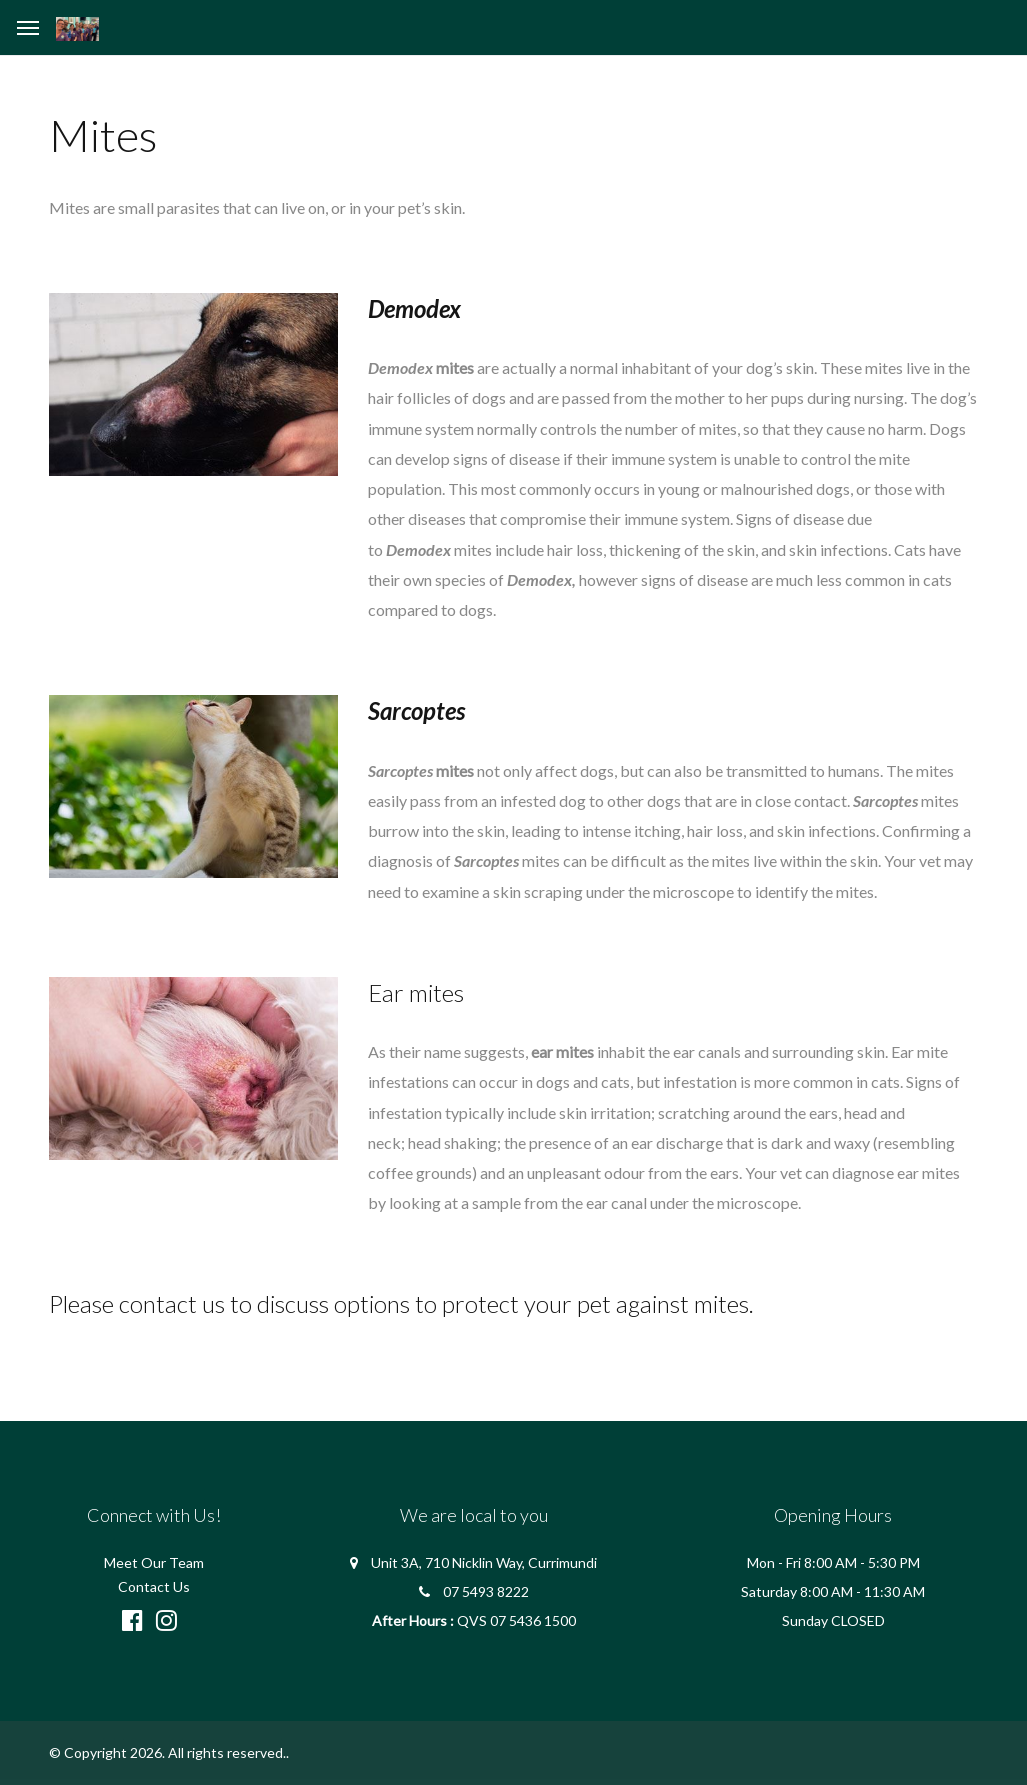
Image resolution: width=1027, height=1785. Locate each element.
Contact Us (154, 1586)
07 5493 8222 (486, 1591)
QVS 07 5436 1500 (516, 1620)
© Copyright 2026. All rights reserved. (167, 1752)
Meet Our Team (154, 1562)
